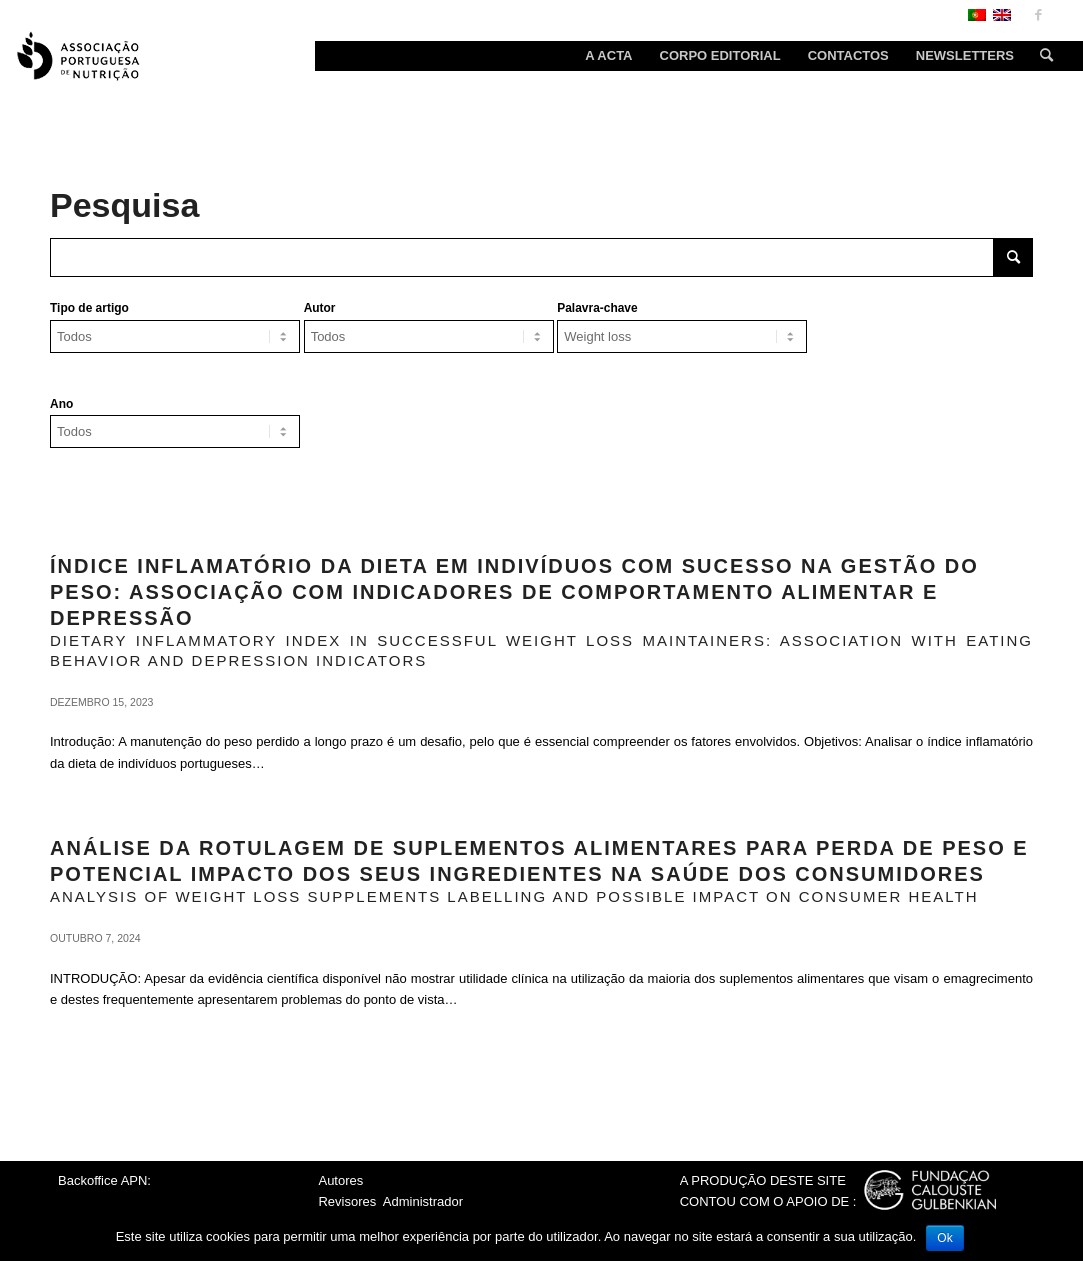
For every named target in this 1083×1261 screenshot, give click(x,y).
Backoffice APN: (104, 1180)
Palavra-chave (597, 308)
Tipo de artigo (89, 308)
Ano (61, 404)
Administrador (423, 1201)
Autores (340, 1180)
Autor (320, 308)
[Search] (1040, 56)
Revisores (347, 1201)
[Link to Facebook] (1038, 15)
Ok (944, 1238)
